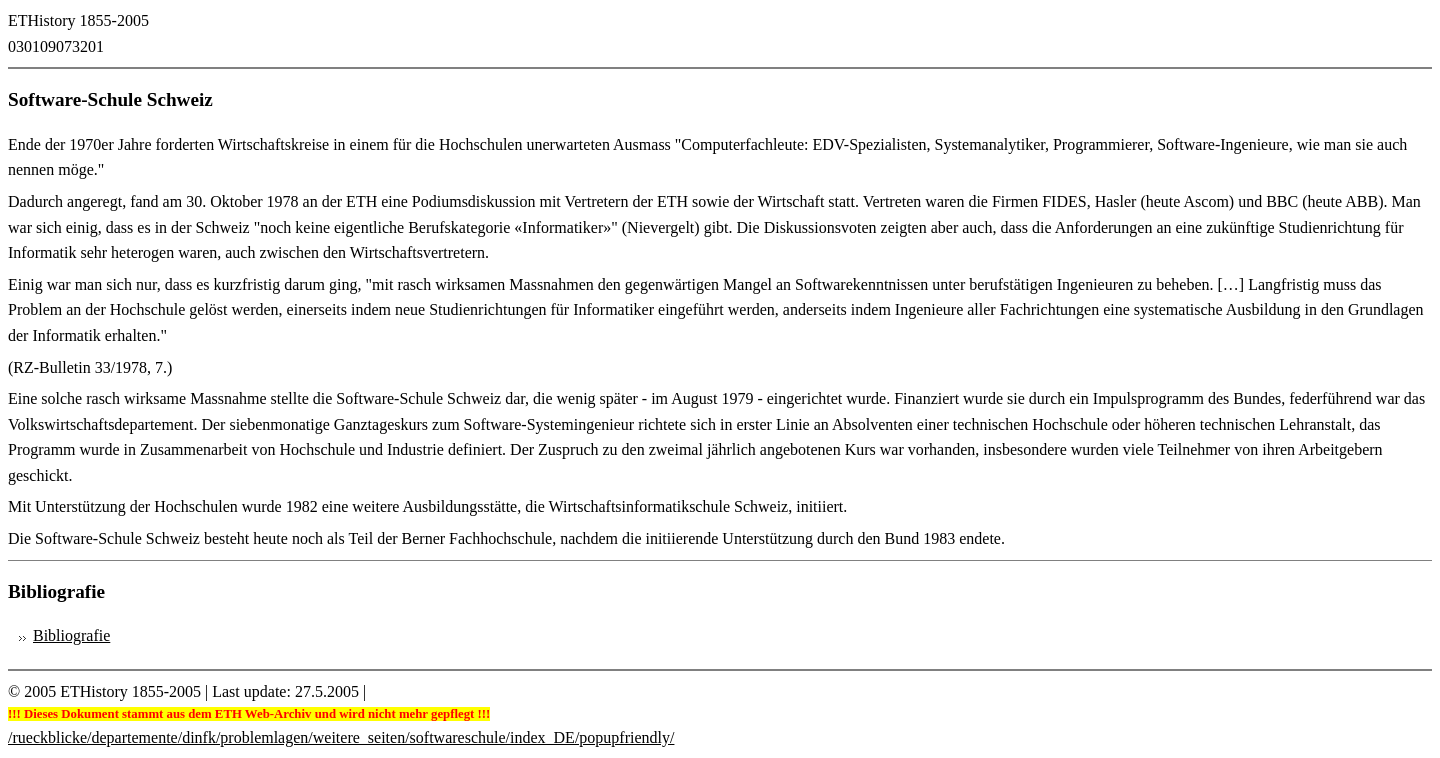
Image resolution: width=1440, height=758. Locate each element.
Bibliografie (71, 635)
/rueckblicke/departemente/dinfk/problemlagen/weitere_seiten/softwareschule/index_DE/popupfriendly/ (341, 737)
